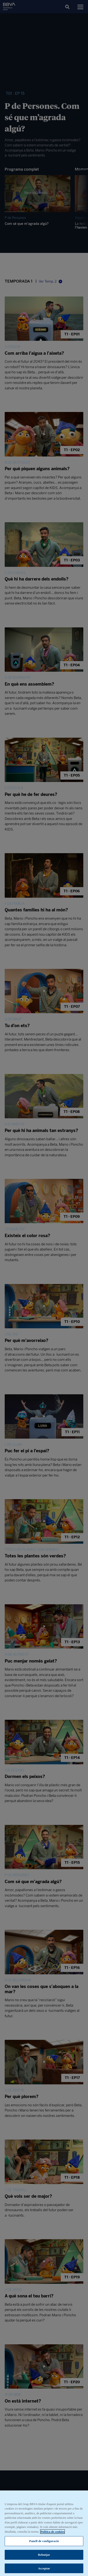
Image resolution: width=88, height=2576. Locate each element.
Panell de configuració (44, 2545)
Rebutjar (44, 2558)
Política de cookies (53, 2535)
